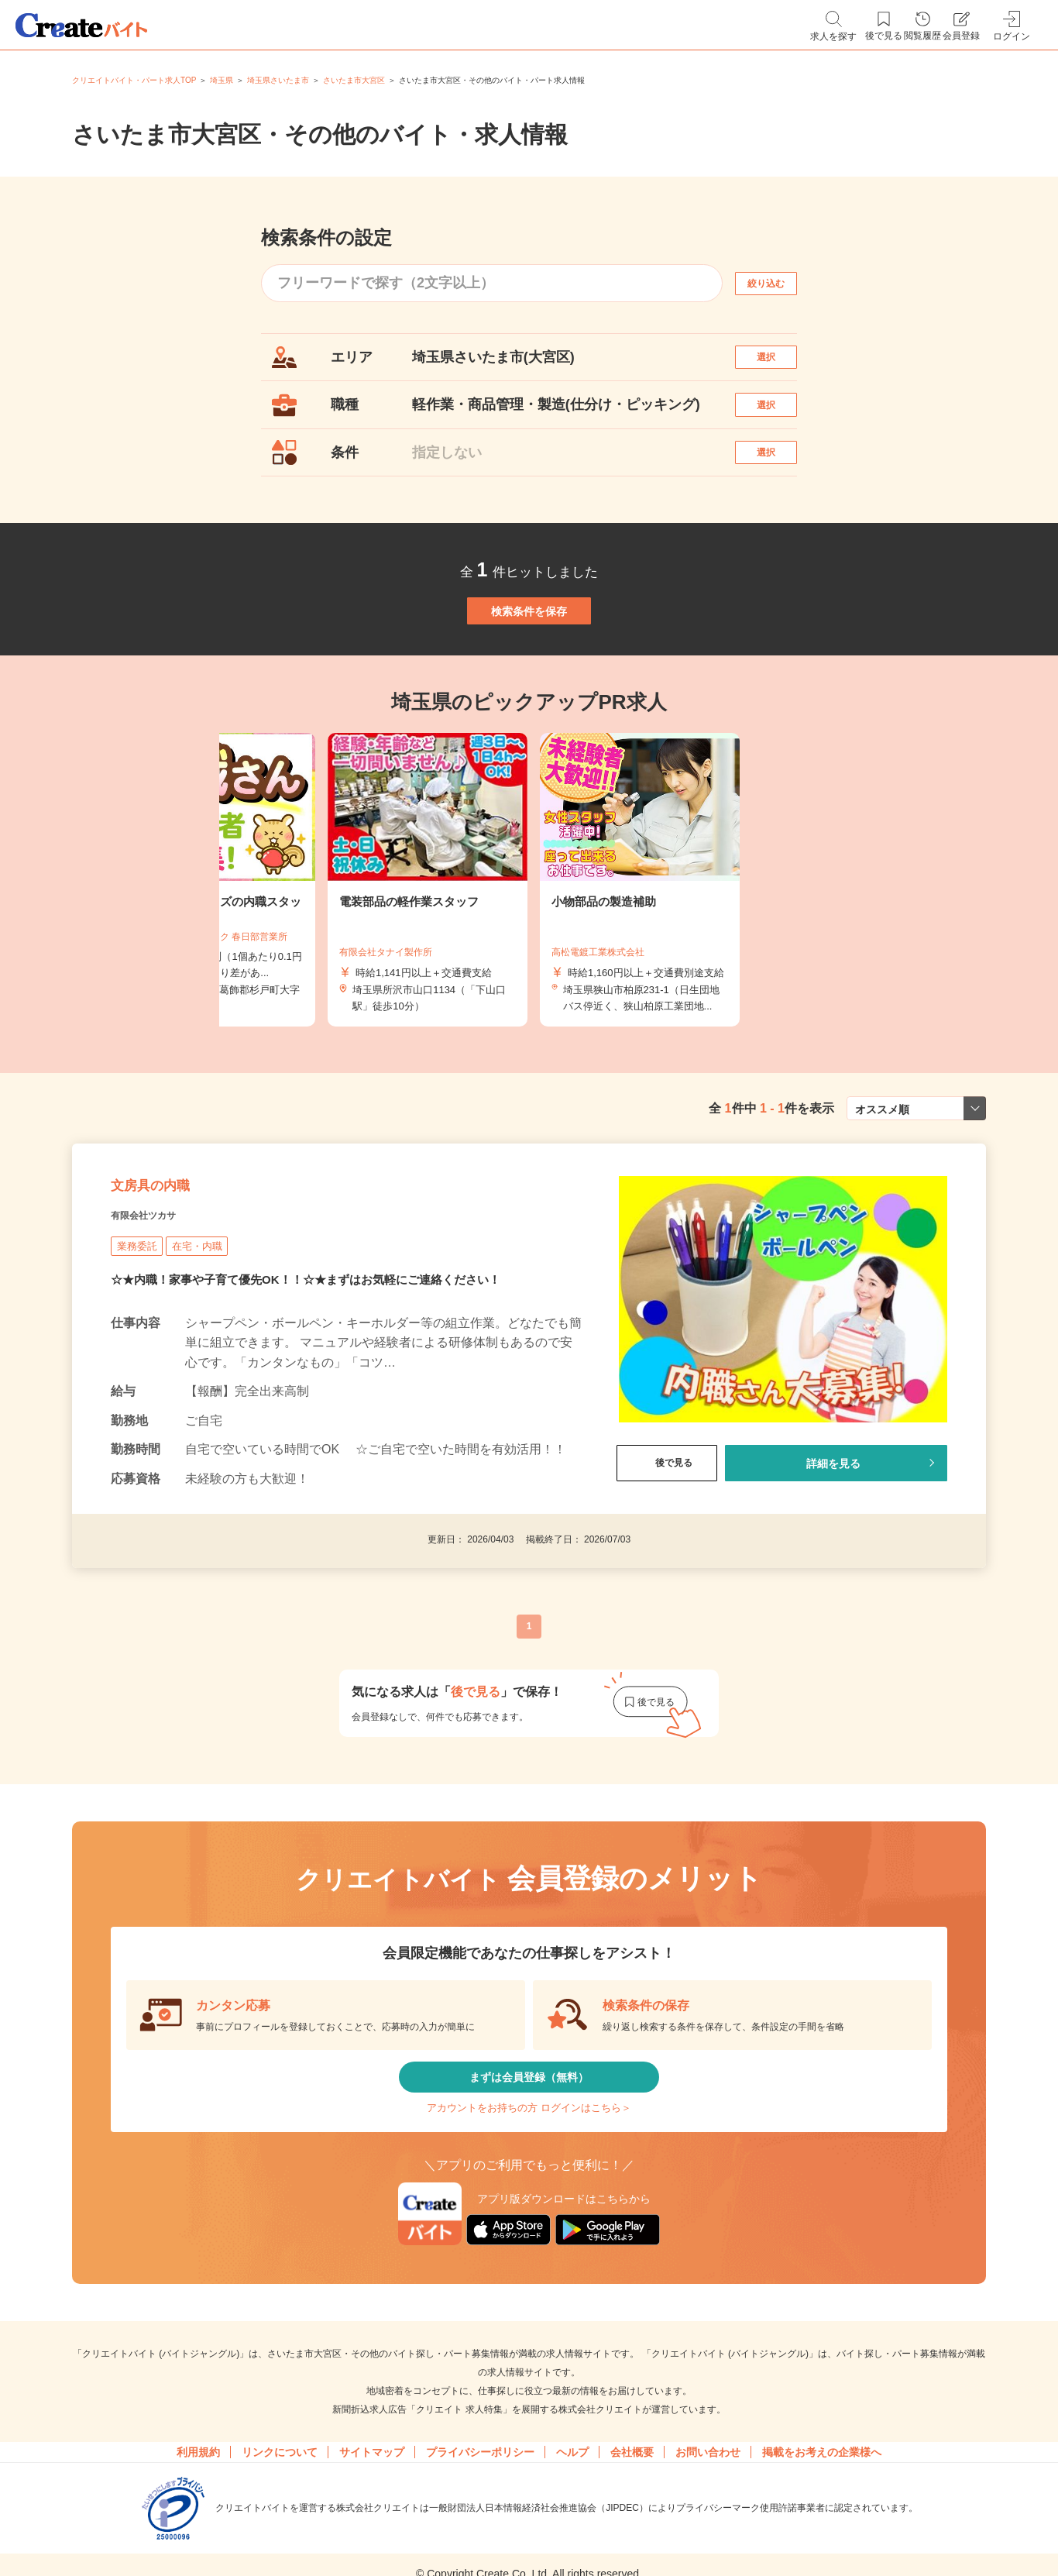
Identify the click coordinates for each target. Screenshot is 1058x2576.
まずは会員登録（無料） (529, 2192)
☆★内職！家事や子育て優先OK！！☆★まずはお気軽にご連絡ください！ (318, 1384)
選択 (780, 364)
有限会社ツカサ (159, 1318)
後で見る (667, 1566)
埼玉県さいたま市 (278, 80)
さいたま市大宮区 (354, 80)
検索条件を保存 (529, 669)
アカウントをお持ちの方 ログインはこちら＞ (529, 2238)
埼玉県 (221, 80)
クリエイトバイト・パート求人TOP (134, 80)
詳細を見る (833, 1566)
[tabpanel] (529, 955)
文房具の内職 (171, 1279)
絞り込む (780, 283)
